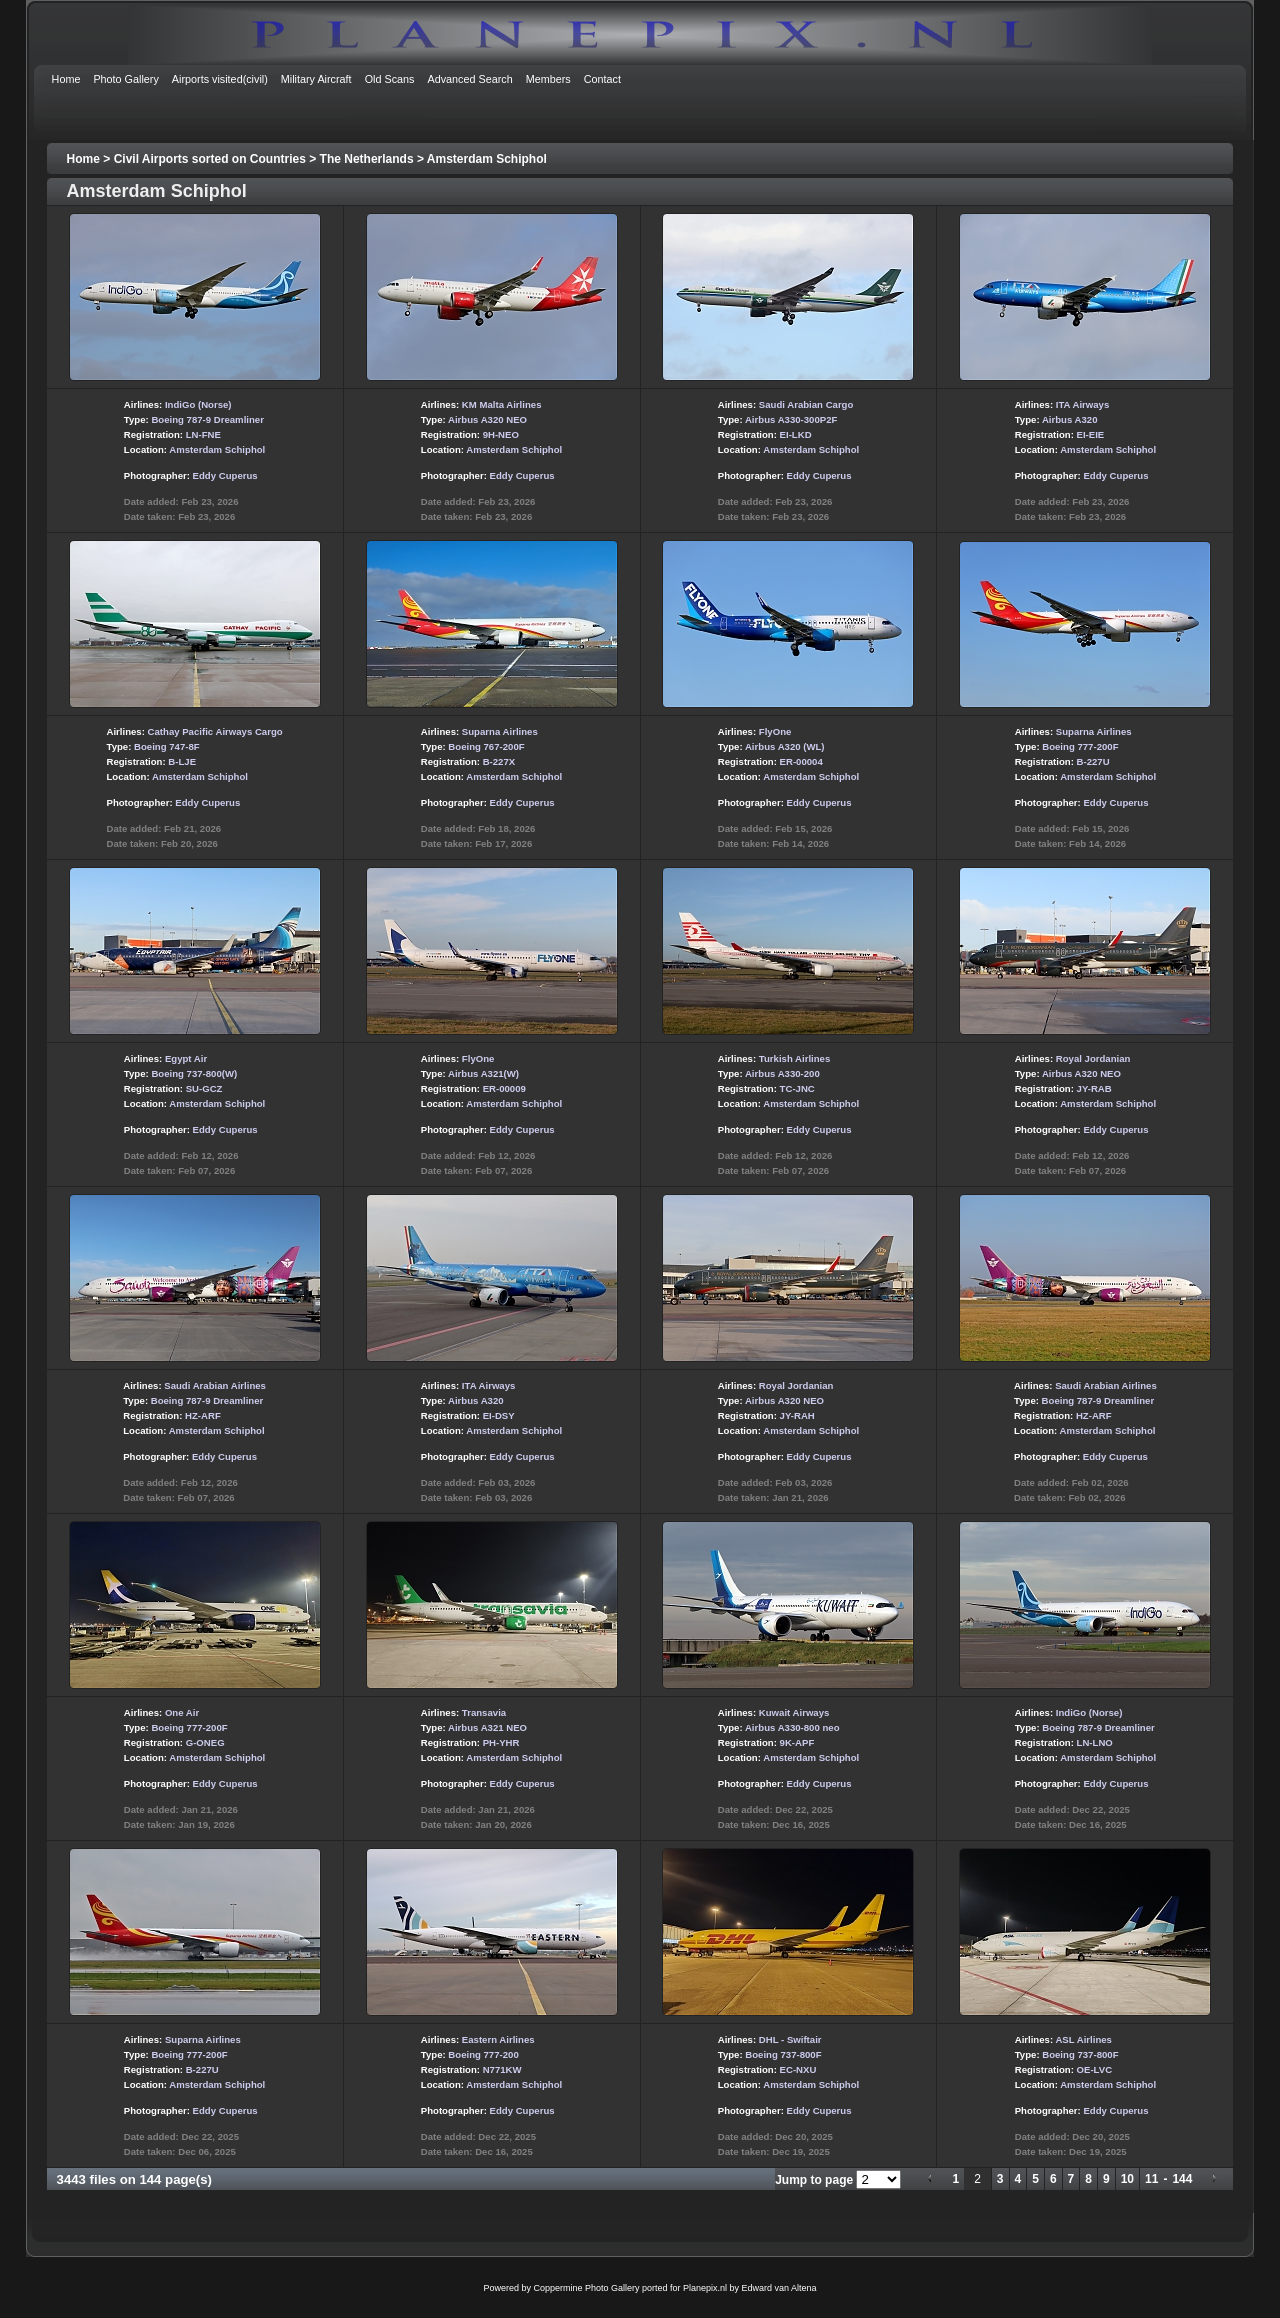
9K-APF (797, 1742)
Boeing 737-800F (783, 2054)
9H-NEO (501, 434)
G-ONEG (205, 1742)
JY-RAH (797, 1415)
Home (83, 159)
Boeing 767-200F (486, 746)
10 (1127, 2179)
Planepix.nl (705, 2288)
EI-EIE (1091, 434)
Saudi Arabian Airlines (215, 1385)
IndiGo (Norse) (198, 404)
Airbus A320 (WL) (785, 746)
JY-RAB (1094, 1088)
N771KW (502, 2069)
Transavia (484, 1712)
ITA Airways (1083, 404)
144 (1182, 2179)
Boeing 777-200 (483, 2054)
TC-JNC (797, 1088)
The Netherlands (367, 159)
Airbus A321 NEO (487, 1727)
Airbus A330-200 (782, 1073)
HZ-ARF (203, 1415)
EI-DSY (499, 1415)
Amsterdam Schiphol (487, 159)
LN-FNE (203, 434)
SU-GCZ (204, 1088)
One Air (182, 1712)
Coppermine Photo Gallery (586, 2288)
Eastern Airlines (498, 2039)
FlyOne (775, 731)
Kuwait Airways (794, 1712)
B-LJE (182, 761)
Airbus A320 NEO (487, 419)
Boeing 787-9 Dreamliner (207, 419)
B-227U (1093, 761)
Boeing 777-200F (1080, 746)
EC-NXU (798, 2069)
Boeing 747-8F (167, 746)
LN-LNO (1095, 1742)
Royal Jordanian (1093, 1058)
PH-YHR (501, 1742)
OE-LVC (1095, 2069)
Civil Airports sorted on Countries (210, 159)
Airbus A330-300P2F (791, 419)
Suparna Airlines (500, 731)
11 (1151, 2179)
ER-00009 (504, 1088)
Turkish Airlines (794, 1058)
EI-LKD (796, 434)
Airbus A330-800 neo (792, 1727)
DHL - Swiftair (790, 2039)
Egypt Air (186, 1058)
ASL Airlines (1083, 2039)
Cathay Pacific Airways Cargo (215, 731)
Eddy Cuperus (225, 475)
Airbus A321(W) (483, 1073)
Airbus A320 (1070, 419)
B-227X (499, 761)
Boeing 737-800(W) (194, 1073)
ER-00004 (801, 761)
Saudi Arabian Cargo (806, 404)
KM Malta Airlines (502, 404)
